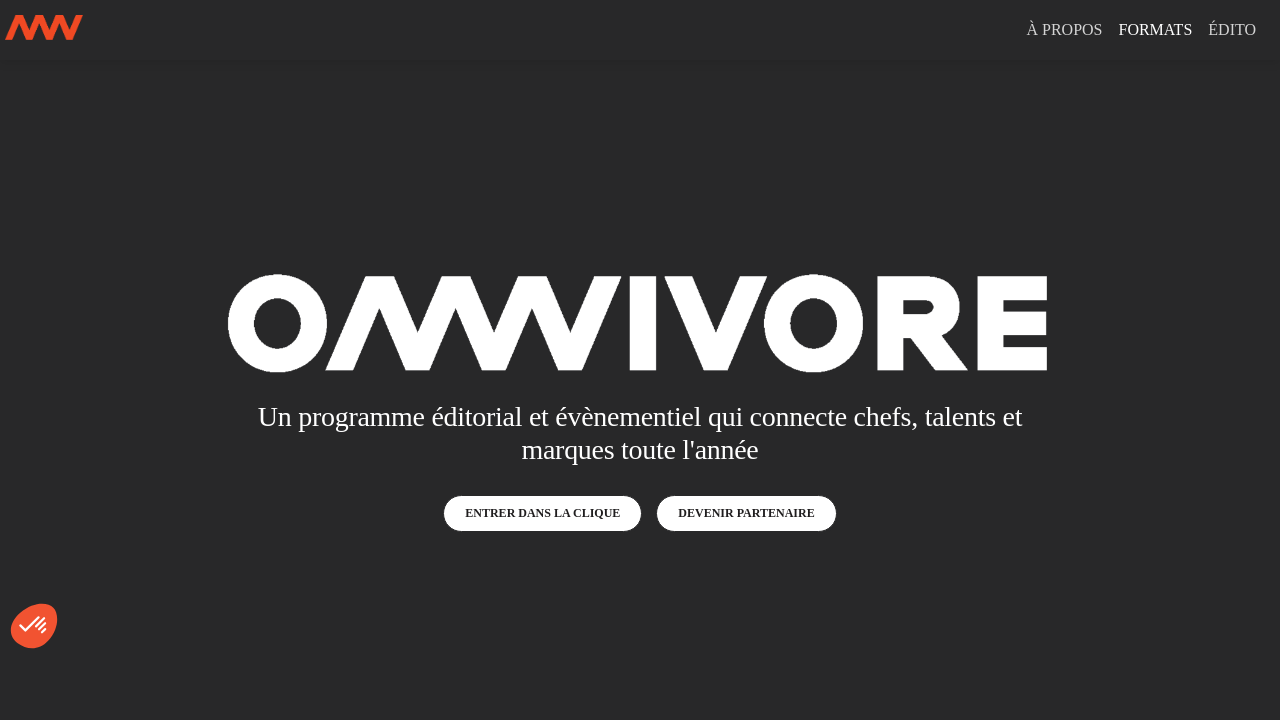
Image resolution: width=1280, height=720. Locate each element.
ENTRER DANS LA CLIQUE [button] (542, 513)
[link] (1064, 30)
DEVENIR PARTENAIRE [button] (746, 513)
